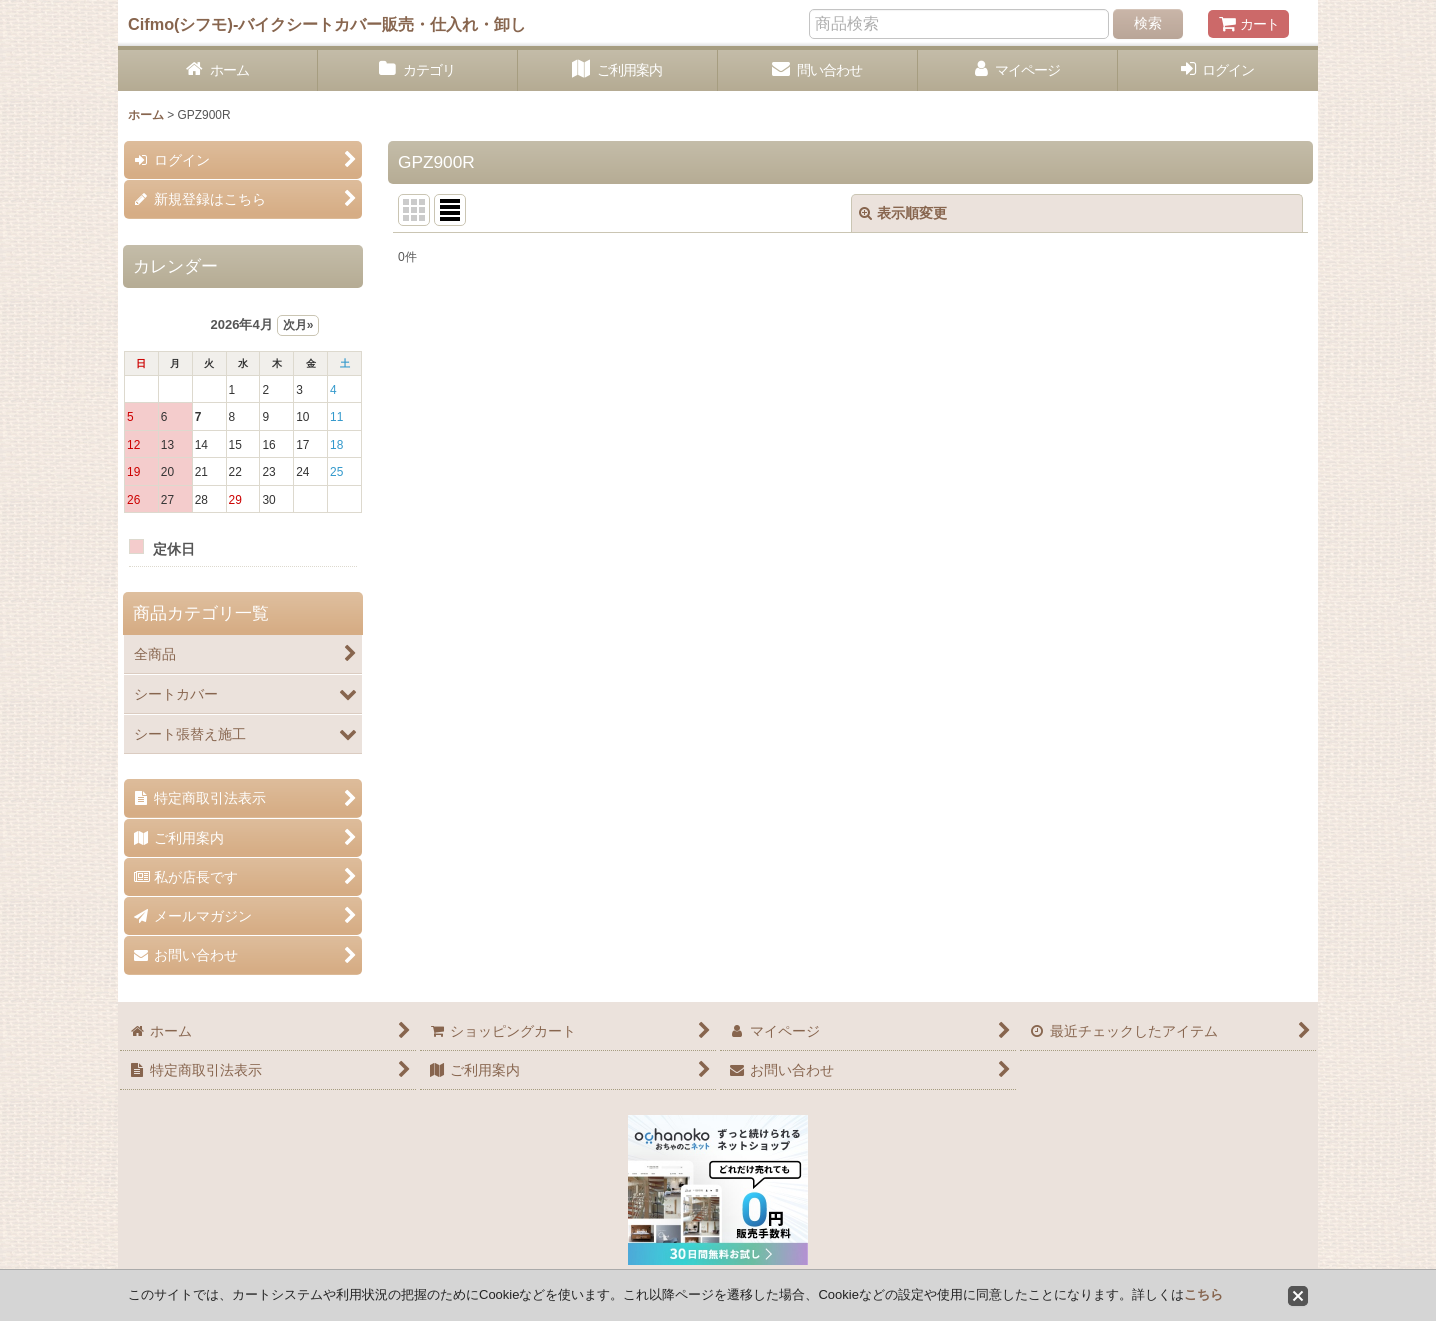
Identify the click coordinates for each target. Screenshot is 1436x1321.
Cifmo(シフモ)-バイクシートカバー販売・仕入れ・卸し (327, 24)
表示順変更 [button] (903, 213)
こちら (1203, 1294)
